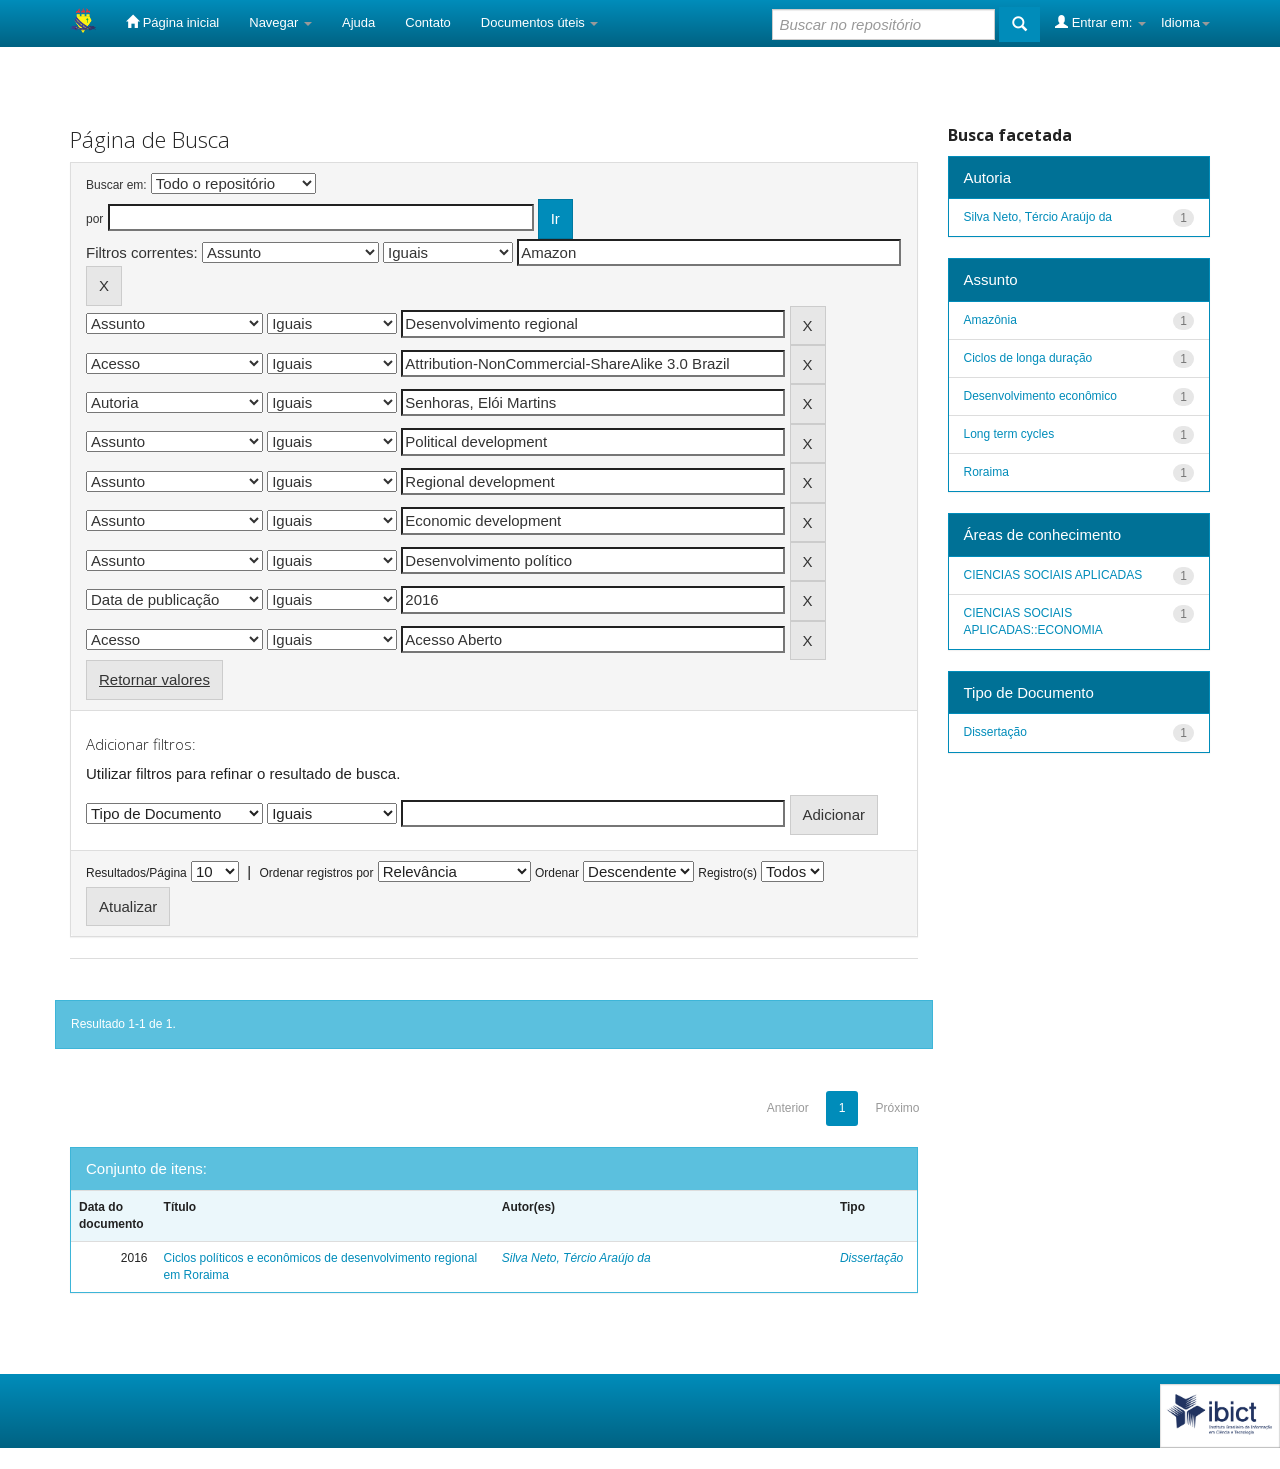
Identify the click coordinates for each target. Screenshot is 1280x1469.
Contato (428, 22)
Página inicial (172, 22)
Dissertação (871, 1258)
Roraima (986, 472)
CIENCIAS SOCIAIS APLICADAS (1053, 575)
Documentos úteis (540, 22)
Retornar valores (154, 679)
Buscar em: (116, 185)
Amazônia (990, 320)
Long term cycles (1009, 434)
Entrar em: (1100, 22)
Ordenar (557, 873)
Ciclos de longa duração (1028, 358)
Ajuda (358, 22)
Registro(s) (727, 873)
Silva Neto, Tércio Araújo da (576, 1258)
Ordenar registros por (316, 873)
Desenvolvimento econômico (1040, 396)
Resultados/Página (136, 873)
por (94, 219)
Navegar (280, 22)
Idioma (1185, 22)
